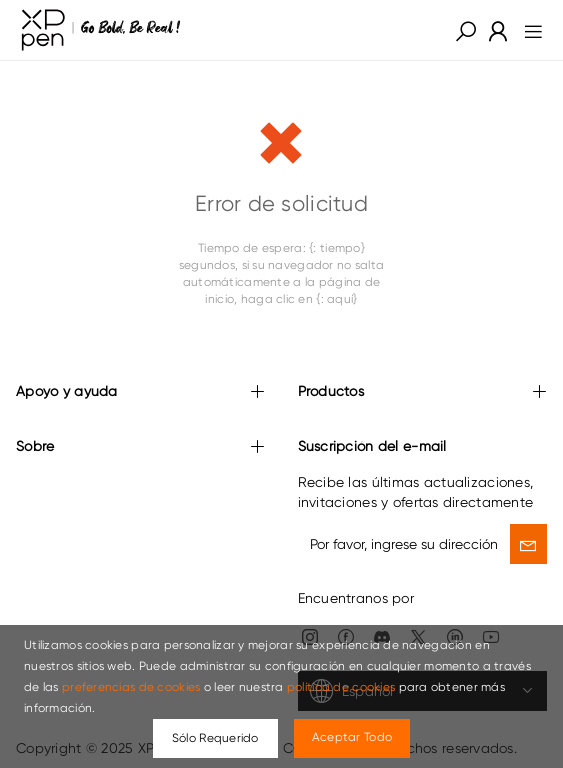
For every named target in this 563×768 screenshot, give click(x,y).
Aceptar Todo (352, 737)
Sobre (141, 447)
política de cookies (341, 687)
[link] (101, 30)
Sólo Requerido (215, 738)
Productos (423, 392)
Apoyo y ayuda (141, 392)
